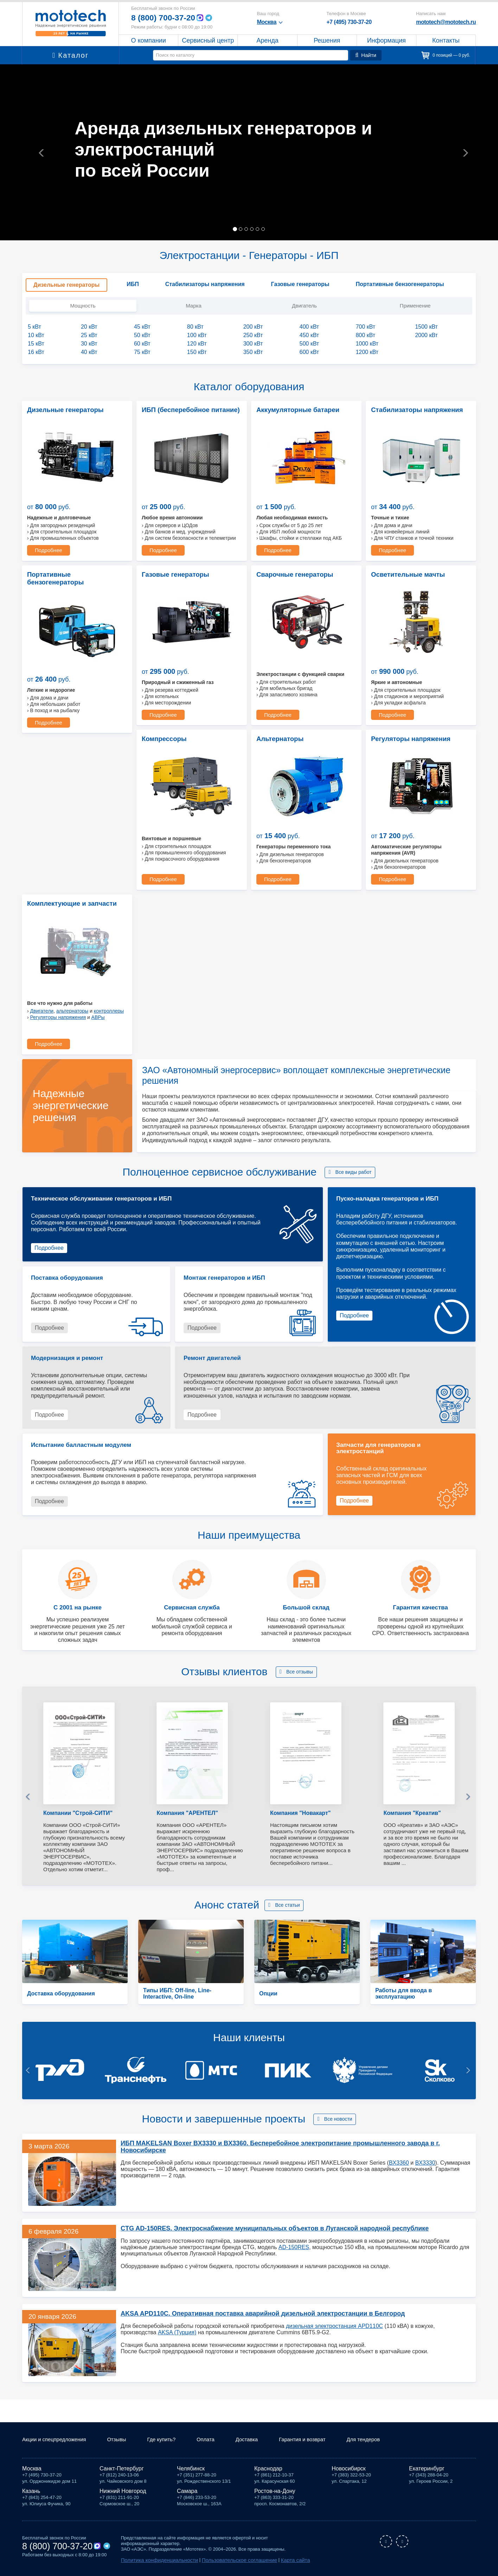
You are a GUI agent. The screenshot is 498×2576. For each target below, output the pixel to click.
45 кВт (142, 327)
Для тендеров (382, 2441)
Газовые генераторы (171, 572)
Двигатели (386, 841)
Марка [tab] (194, 306)
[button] (37, 152)
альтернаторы (416, 841)
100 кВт (197, 335)
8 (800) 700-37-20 (165, 18)
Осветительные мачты (403, 572)
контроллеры (453, 841)
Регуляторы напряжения (290, 735)
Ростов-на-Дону (274, 2492)
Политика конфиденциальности (155, 2560)
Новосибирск (349, 2470)
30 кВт (89, 344)
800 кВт (365, 335)
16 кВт (36, 352)
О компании (148, 40)
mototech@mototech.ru (446, 22)
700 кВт (365, 327)
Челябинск (191, 2470)
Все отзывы (299, 1502)
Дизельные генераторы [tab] (66, 285)
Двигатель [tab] (304, 306)
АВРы (442, 848)
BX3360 (399, 1986)
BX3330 (425, 1986)
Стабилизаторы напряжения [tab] (205, 284)
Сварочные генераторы (289, 572)
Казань (31, 2492)
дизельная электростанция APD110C (334, 2157)
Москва (32, 2470)
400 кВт (309, 327)
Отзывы (123, 2441)
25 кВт (89, 335)
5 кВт (34, 327)
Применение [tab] (415, 306)
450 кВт (309, 335)
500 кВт (309, 344)
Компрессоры (46, 735)
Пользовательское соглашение (225, 2560)
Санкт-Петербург (121, 2470)
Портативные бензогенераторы (71, 572)
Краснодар (268, 2470)
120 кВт (197, 344)
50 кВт (142, 335)
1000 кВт (367, 344)
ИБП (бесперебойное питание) (184, 409)
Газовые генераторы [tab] (300, 284)
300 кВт (253, 344)
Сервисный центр (208, 40)
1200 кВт (367, 352)
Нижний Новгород (123, 2492)
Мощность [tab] (82, 306)
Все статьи (287, 1736)
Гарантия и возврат (317, 2441)
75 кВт (142, 352)
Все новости (338, 1949)
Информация (386, 40)
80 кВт (195, 327)
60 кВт (142, 344)
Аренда (267, 40)
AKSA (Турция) (177, 2163)
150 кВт (197, 352)
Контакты (445, 40)
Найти (366, 55)
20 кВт (89, 327)
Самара (187, 2492)
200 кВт (253, 327)
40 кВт (89, 352)
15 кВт (36, 344)
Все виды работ (354, 1002)
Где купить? (169, 2441)
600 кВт (309, 352)
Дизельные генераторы (60, 409)
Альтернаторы (162, 735)
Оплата (215, 2441)
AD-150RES (294, 2078)
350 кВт (253, 352)
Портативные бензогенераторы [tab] (400, 284)
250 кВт (253, 335)
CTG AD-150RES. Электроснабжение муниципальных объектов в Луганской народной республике (265, 2059)
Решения (327, 40)
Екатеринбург (427, 2470)
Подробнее (46, 549)
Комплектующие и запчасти (410, 735)
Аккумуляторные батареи (292, 409)
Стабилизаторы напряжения (411, 409)
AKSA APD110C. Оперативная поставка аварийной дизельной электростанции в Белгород (253, 2144)
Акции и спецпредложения (56, 2441)
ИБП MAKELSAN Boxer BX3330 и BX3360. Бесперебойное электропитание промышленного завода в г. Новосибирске (293, 1973)
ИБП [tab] (133, 284)
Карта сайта (274, 2560)
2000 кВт (426, 335)
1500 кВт (426, 327)
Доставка (259, 2441)
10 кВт (36, 335)
